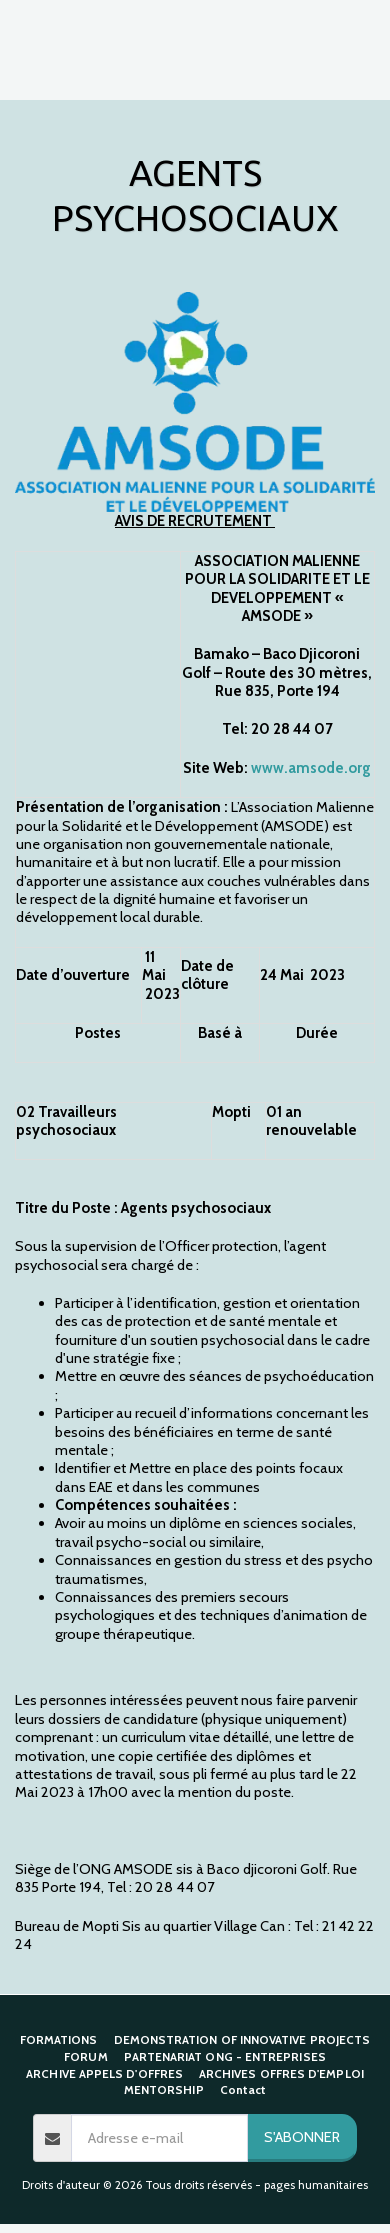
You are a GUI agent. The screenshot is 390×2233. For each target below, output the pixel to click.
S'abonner (302, 2137)
